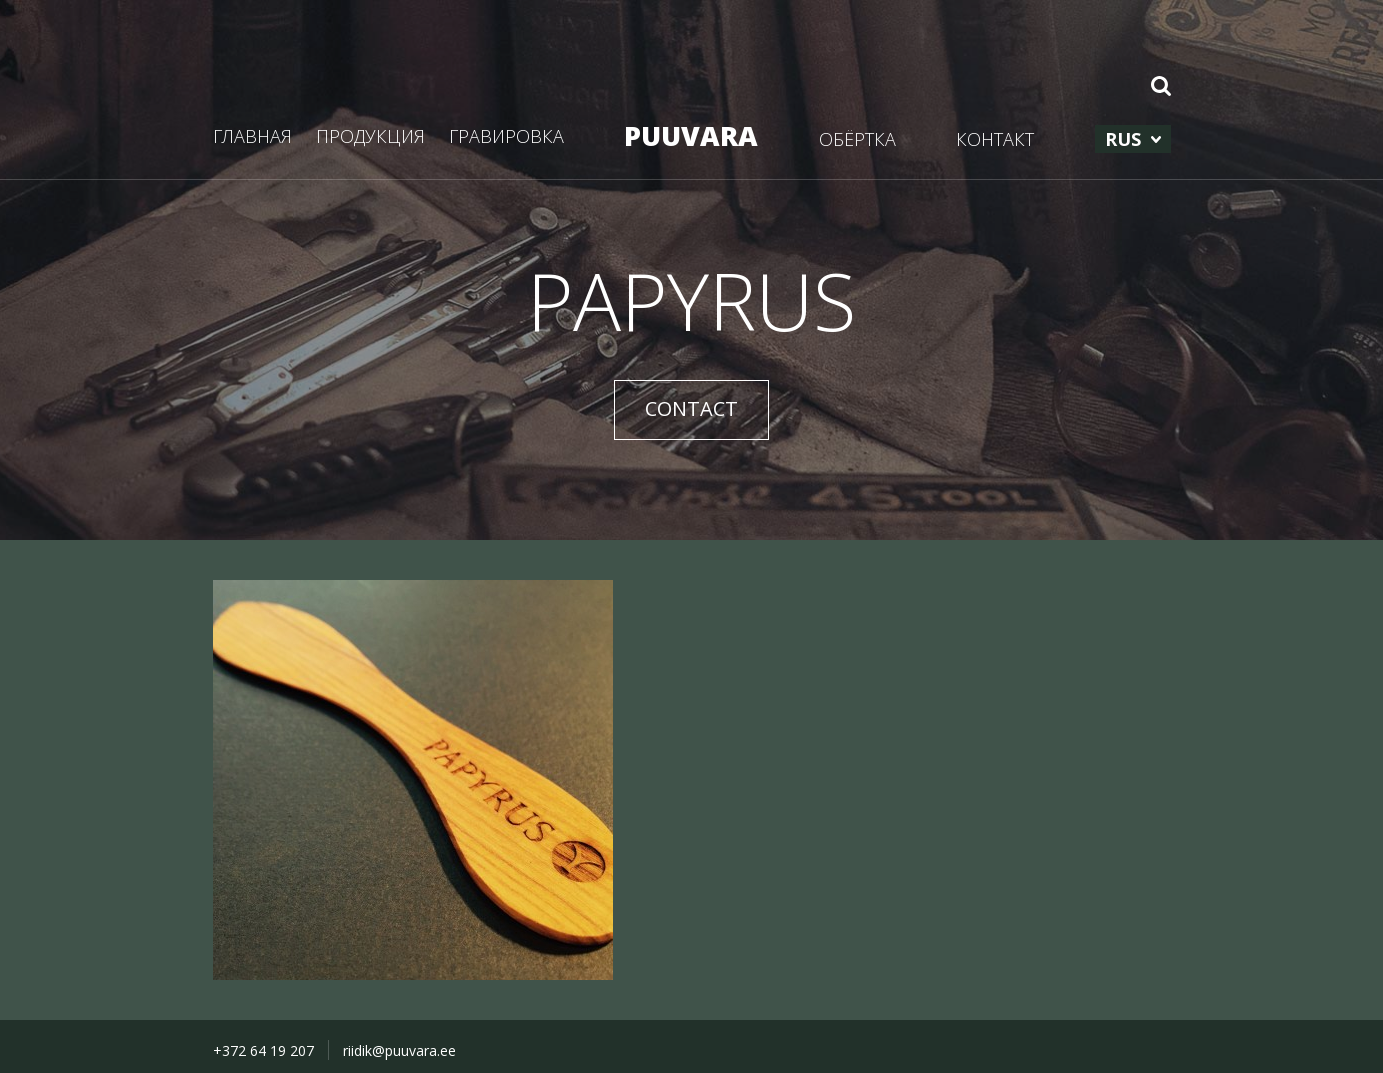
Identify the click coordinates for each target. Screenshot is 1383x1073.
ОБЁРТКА (857, 139)
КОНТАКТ (995, 139)
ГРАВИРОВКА (506, 136)
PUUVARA (691, 135)
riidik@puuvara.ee (399, 1050)
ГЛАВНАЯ (252, 136)
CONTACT (691, 408)
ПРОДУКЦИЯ (370, 136)
